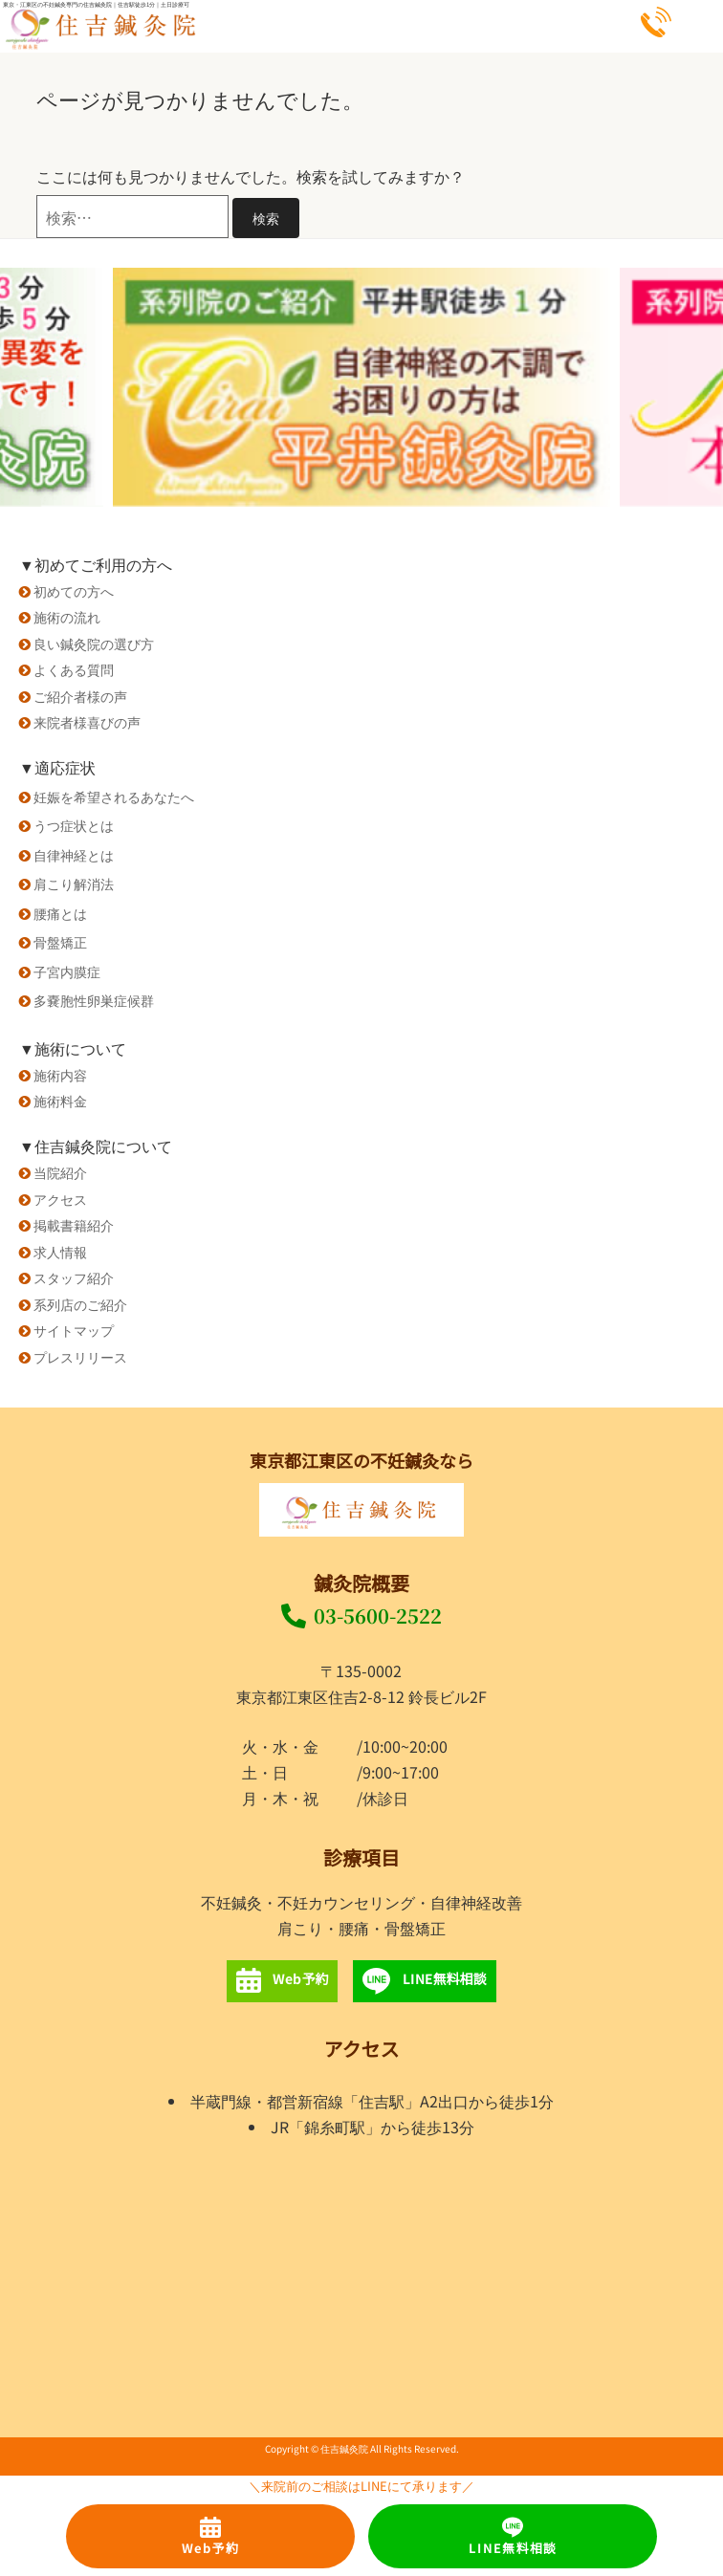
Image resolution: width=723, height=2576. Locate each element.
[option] (361, 387)
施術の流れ (66, 616)
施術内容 (60, 1074)
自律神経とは (73, 854)
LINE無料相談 (513, 2537)
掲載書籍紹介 (73, 1224)
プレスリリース (80, 1356)
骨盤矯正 (60, 941)
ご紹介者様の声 (80, 696)
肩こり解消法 (73, 883)
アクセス (60, 1199)
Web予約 (211, 2537)
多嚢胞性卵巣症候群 (93, 1000)
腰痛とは (60, 913)
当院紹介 (60, 1172)
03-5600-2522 (361, 1615)
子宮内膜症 (66, 971)
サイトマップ (73, 1330)
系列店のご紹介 (80, 1304)
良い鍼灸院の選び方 (93, 643)
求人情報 (60, 1251)
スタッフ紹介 (73, 1277)
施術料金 (60, 1100)
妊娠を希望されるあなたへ (113, 796)
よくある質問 (73, 669)
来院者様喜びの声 (87, 721)
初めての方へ (73, 590)
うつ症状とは (73, 825)
